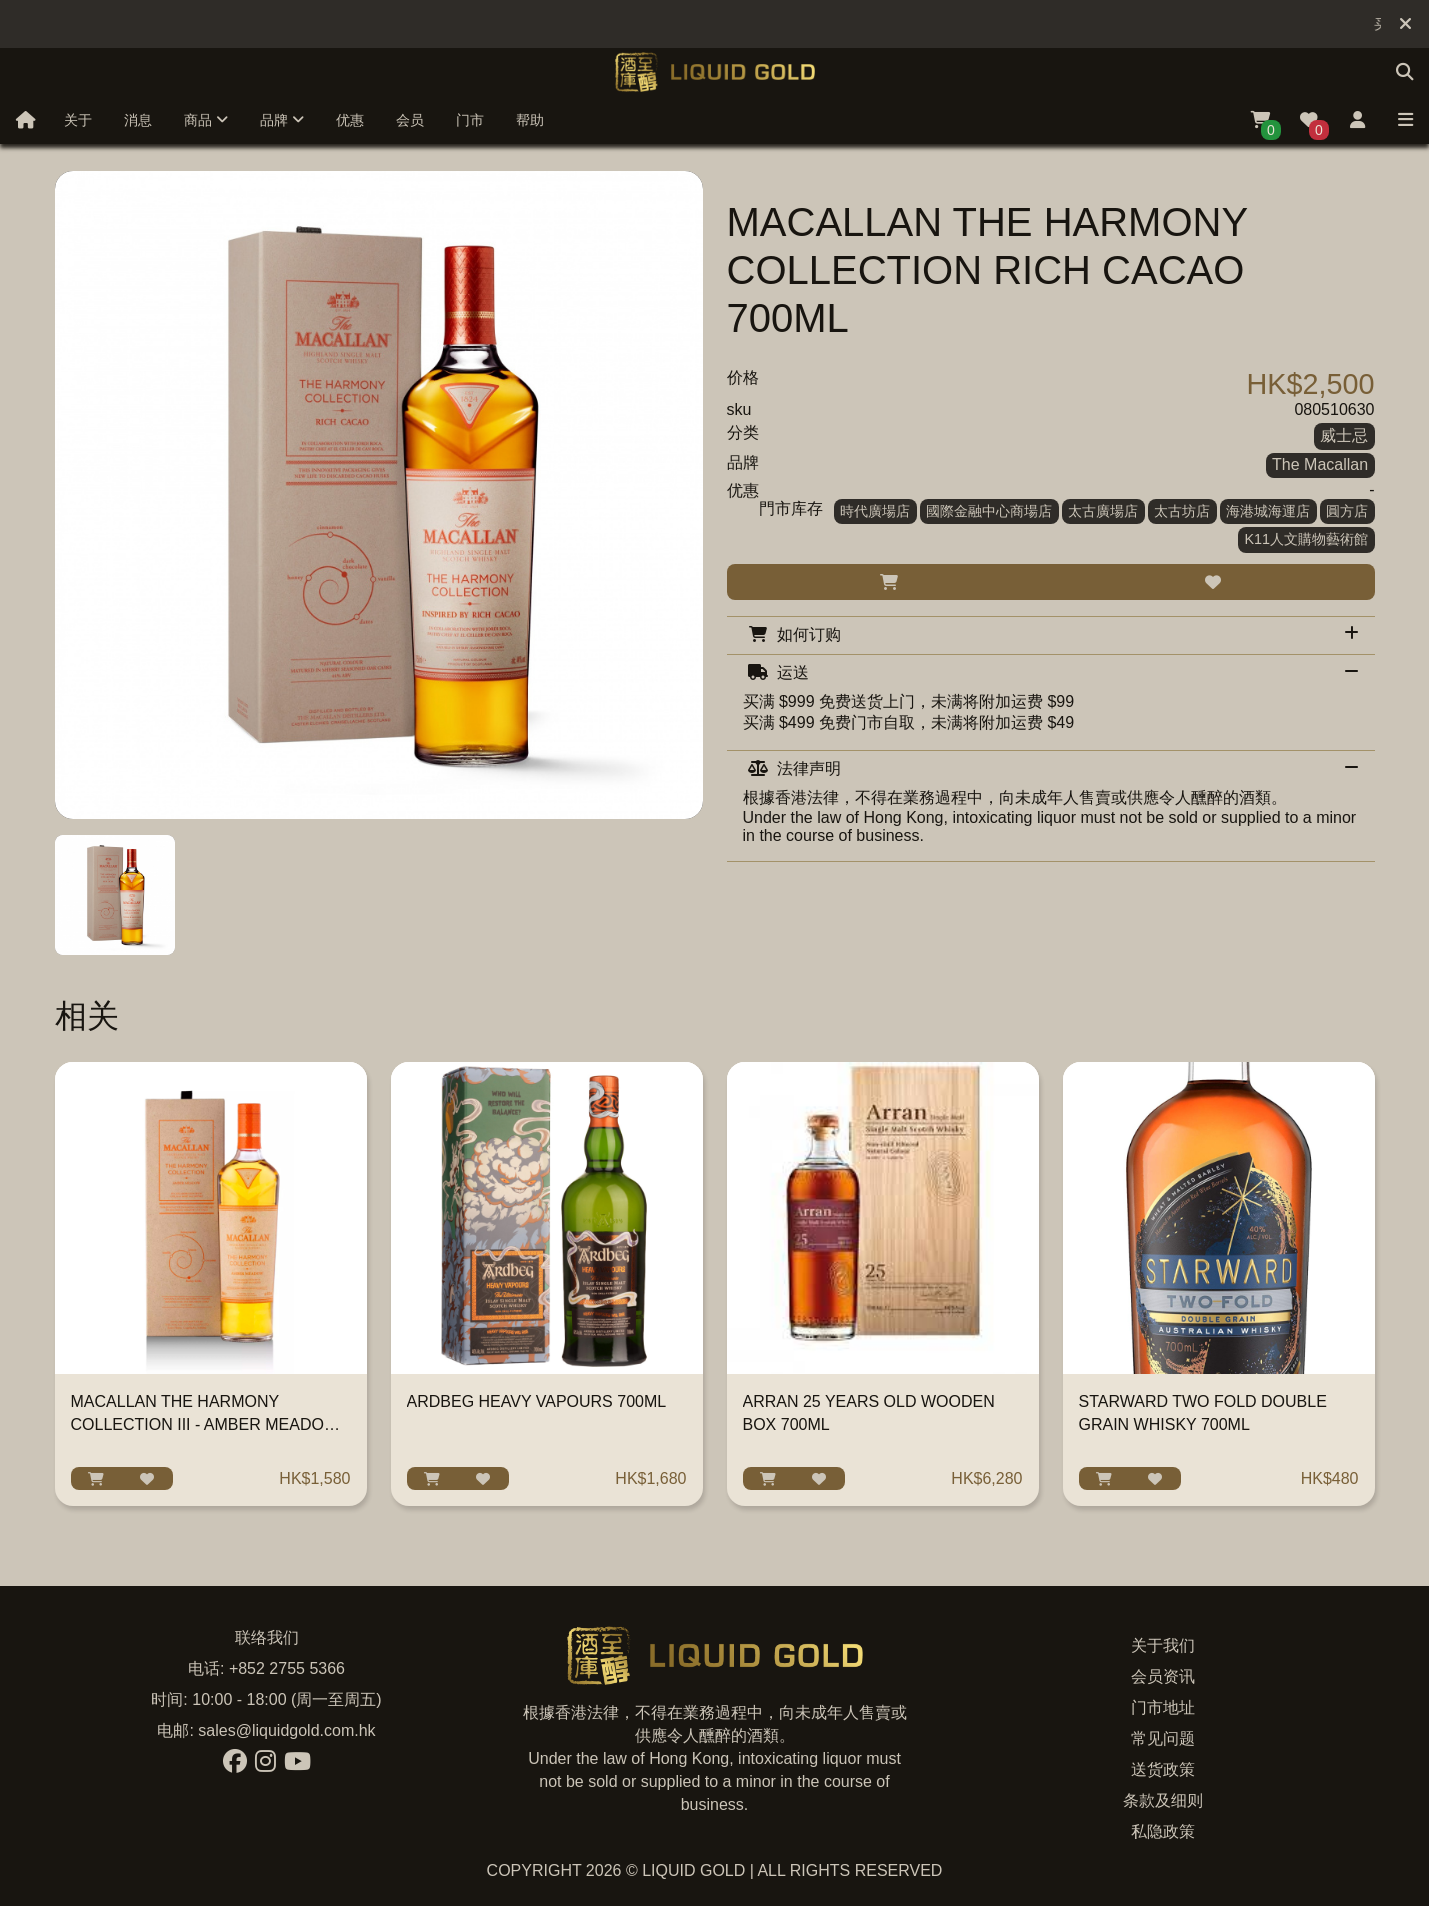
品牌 (282, 120)
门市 (470, 120)
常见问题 (1163, 1738)
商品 (206, 120)
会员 (410, 120)
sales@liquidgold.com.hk (286, 1730)
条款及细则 (1163, 1800)
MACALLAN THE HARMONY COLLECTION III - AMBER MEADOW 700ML (205, 1424)
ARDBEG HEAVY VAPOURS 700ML (537, 1401)
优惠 (350, 120)
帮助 (530, 120)
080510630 (1334, 409)
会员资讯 (1163, 1676)
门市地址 (1163, 1707)
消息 (138, 120)
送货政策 (1163, 1769)
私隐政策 (1163, 1831)
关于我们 (1163, 1645)
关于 (78, 120)
